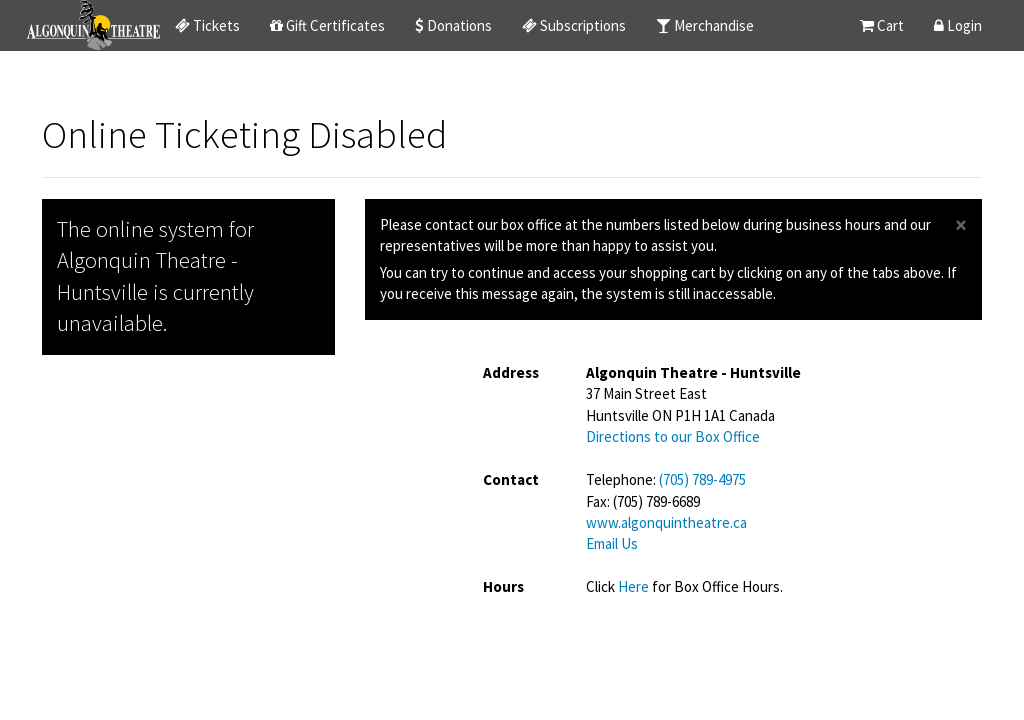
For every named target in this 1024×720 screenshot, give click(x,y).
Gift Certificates (327, 25)
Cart (882, 25)
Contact (511, 479)
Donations (453, 25)
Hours (503, 586)
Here (635, 586)
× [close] (961, 225)
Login (958, 25)
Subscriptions (574, 25)
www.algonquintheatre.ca (666, 522)
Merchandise (705, 25)
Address (511, 372)
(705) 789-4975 (702, 479)
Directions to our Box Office (673, 436)
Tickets (207, 25)
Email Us (612, 543)
